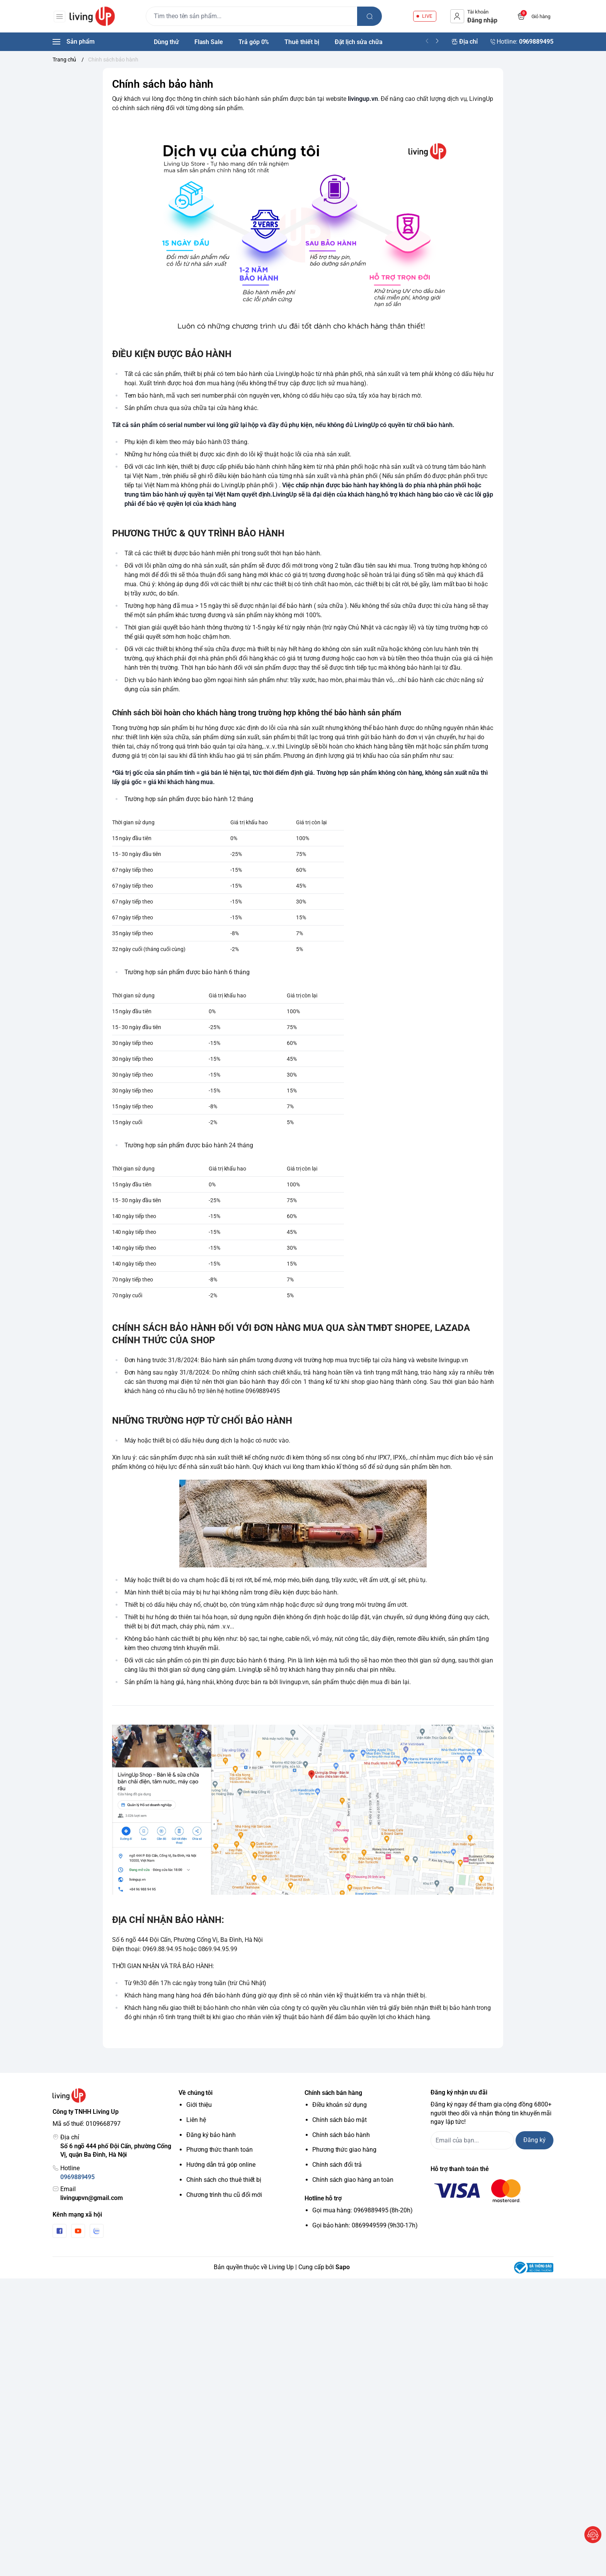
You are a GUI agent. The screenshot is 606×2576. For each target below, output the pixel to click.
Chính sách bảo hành (341, 2135)
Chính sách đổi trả (337, 2164)
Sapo (342, 2267)
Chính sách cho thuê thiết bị (223, 2179)
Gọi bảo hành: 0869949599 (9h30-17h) (365, 2225)
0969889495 (77, 2177)
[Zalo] (96, 2231)
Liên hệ (196, 2119)
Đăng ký (534, 2140)
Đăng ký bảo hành (211, 2135)
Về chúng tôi (196, 2092)
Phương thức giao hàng (344, 2149)
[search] (371, 16)
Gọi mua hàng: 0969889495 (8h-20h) (362, 2210)
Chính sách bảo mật (339, 2119)
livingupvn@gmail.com (91, 2198)
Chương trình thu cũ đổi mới (224, 2194)
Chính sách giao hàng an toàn (352, 2179)
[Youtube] (78, 2231)
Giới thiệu (199, 2104)
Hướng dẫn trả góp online (220, 2164)
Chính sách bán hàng (333, 2092)
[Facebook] (59, 2231)
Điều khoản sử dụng (339, 2104)
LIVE (427, 16)
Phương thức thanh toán (219, 2149)
